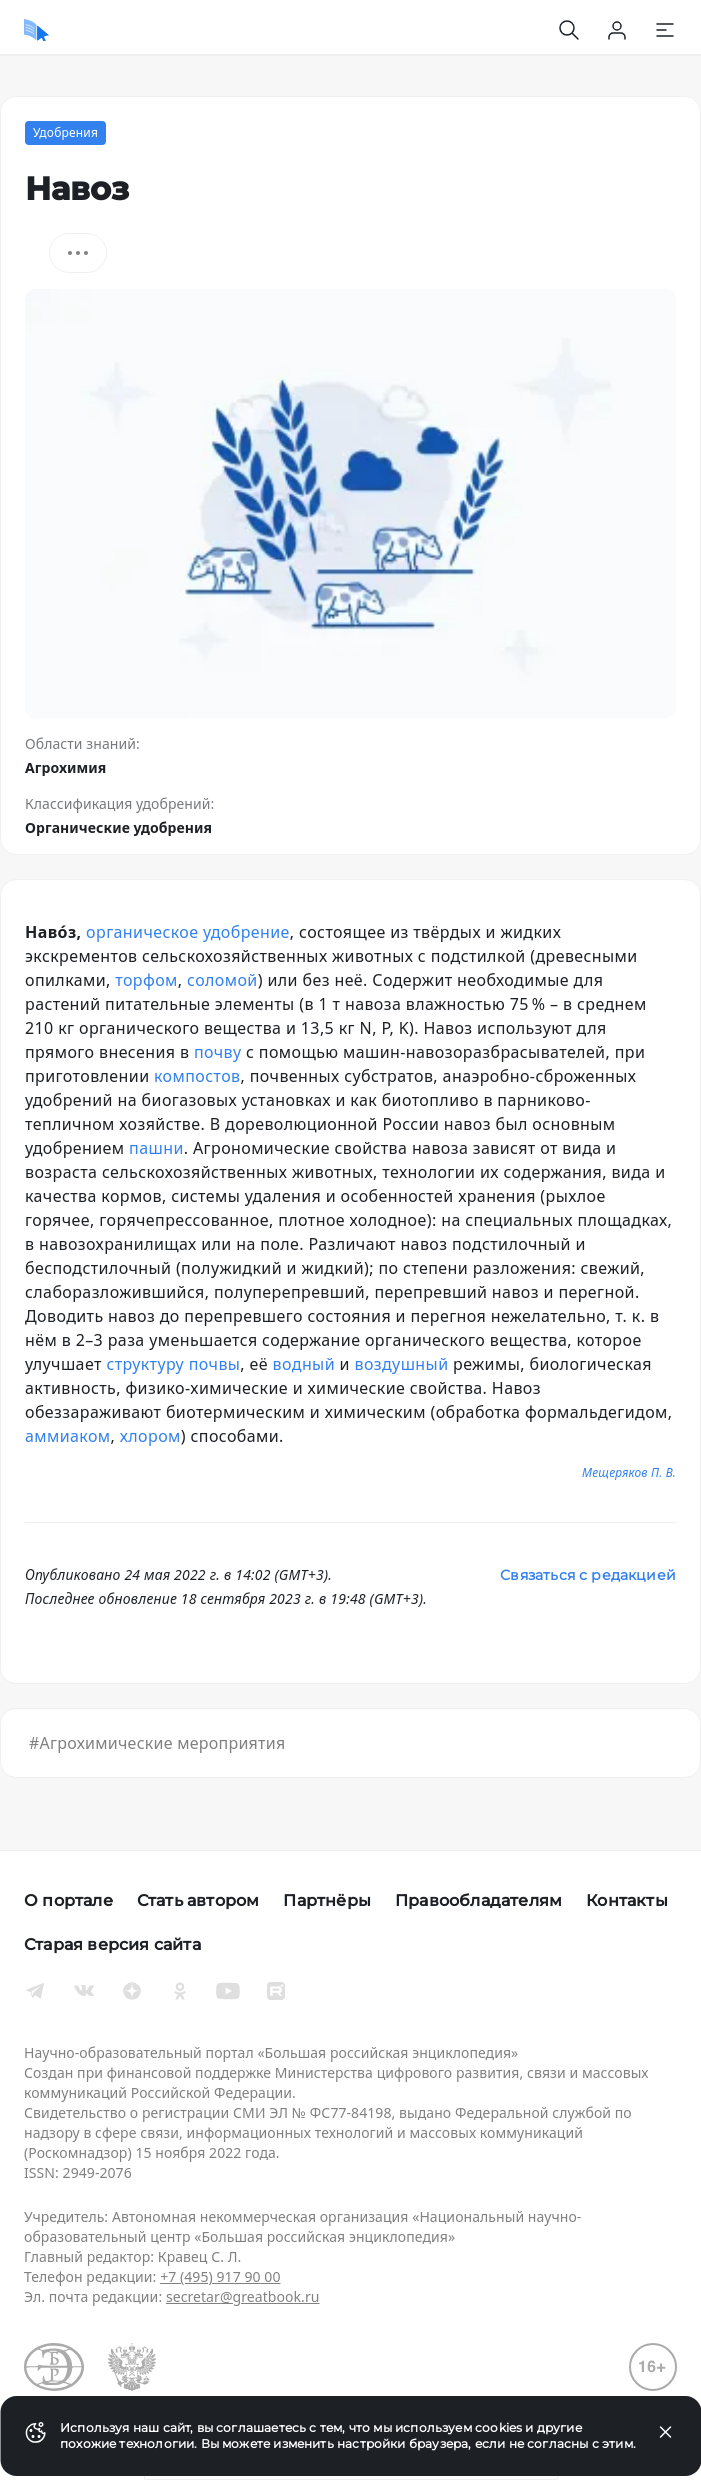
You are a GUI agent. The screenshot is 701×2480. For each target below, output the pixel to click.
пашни (156, 1148)
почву (217, 1052)
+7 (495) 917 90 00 (220, 2276)
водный (304, 1364)
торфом (146, 980)
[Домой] (36, 30)
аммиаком (67, 1436)
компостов (197, 1076)
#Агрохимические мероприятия (157, 1743)
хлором (150, 1436)
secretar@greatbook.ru (243, 2296)
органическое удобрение (188, 932)
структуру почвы (173, 1364)
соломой (222, 980)
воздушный (401, 1364)
